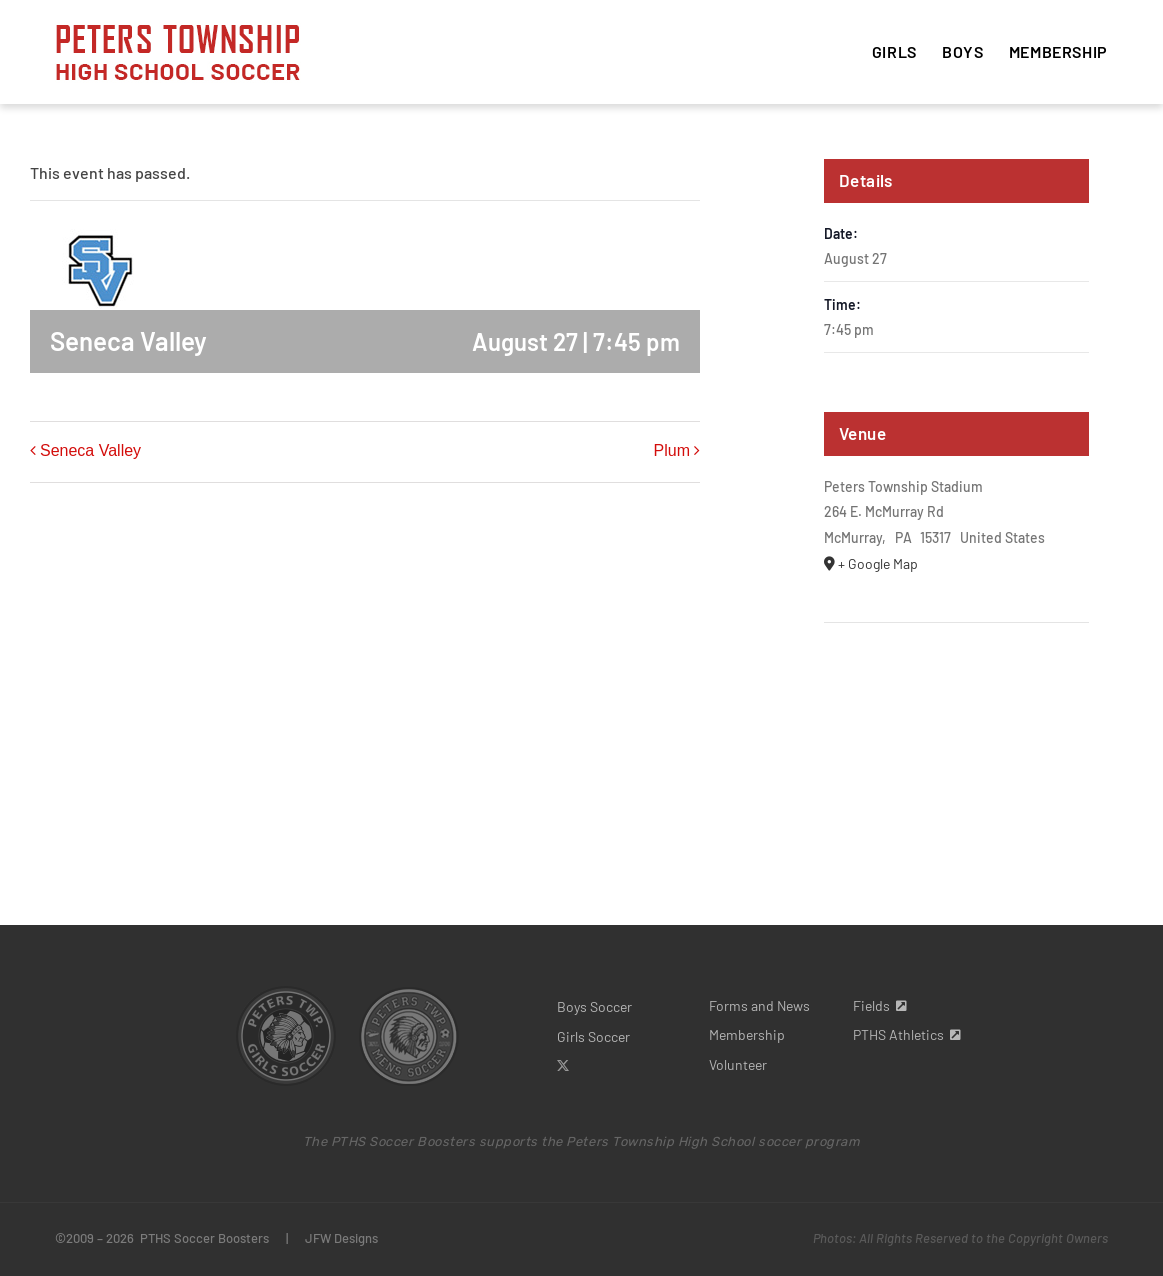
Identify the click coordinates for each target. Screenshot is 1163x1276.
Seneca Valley (90, 450)
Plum (672, 450)
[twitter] (563, 1066)
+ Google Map (878, 563)
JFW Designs (341, 1238)
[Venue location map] (956, 683)
